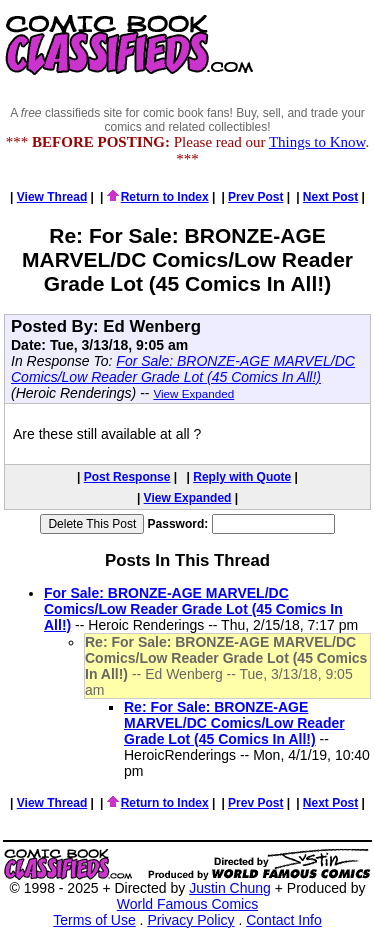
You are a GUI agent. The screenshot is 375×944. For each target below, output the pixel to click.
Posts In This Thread (187, 560)
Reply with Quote (242, 477)
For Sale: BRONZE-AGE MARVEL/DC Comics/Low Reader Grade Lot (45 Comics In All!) (183, 369)
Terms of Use (94, 920)
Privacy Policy (190, 920)
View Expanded (193, 393)
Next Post (330, 197)
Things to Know (317, 142)
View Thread (52, 197)
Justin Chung (230, 888)
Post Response (127, 477)
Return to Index (158, 197)
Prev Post (255, 197)
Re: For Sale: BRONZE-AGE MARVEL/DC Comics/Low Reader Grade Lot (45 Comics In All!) (234, 723)
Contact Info (284, 920)
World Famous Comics (187, 904)
